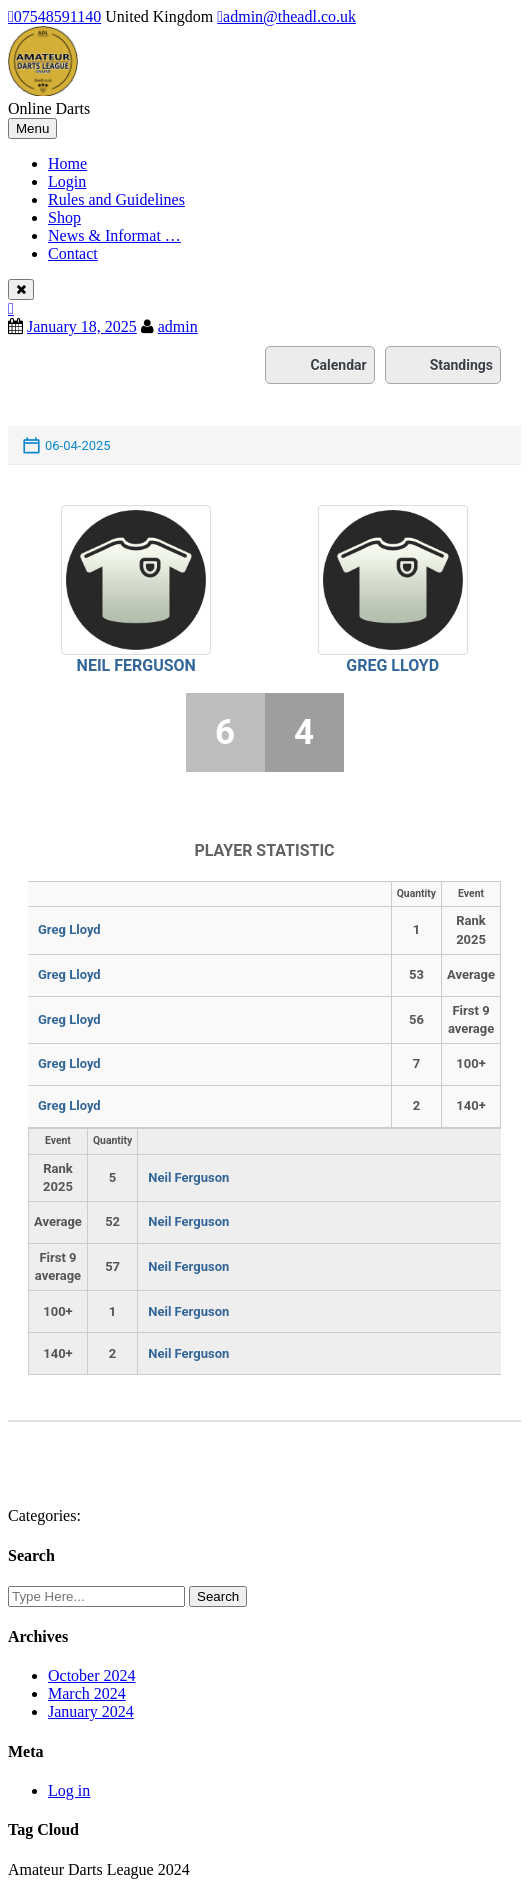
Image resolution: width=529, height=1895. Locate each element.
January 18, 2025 (82, 326)
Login (67, 181)
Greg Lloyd (392, 665)
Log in (69, 1790)
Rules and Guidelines (116, 199)
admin (178, 326)
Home (67, 163)
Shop (64, 217)
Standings (443, 365)
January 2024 (91, 1711)
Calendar (319, 365)
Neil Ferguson (136, 665)
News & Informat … (114, 235)
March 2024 (87, 1693)
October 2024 (92, 1675)
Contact (73, 253)
